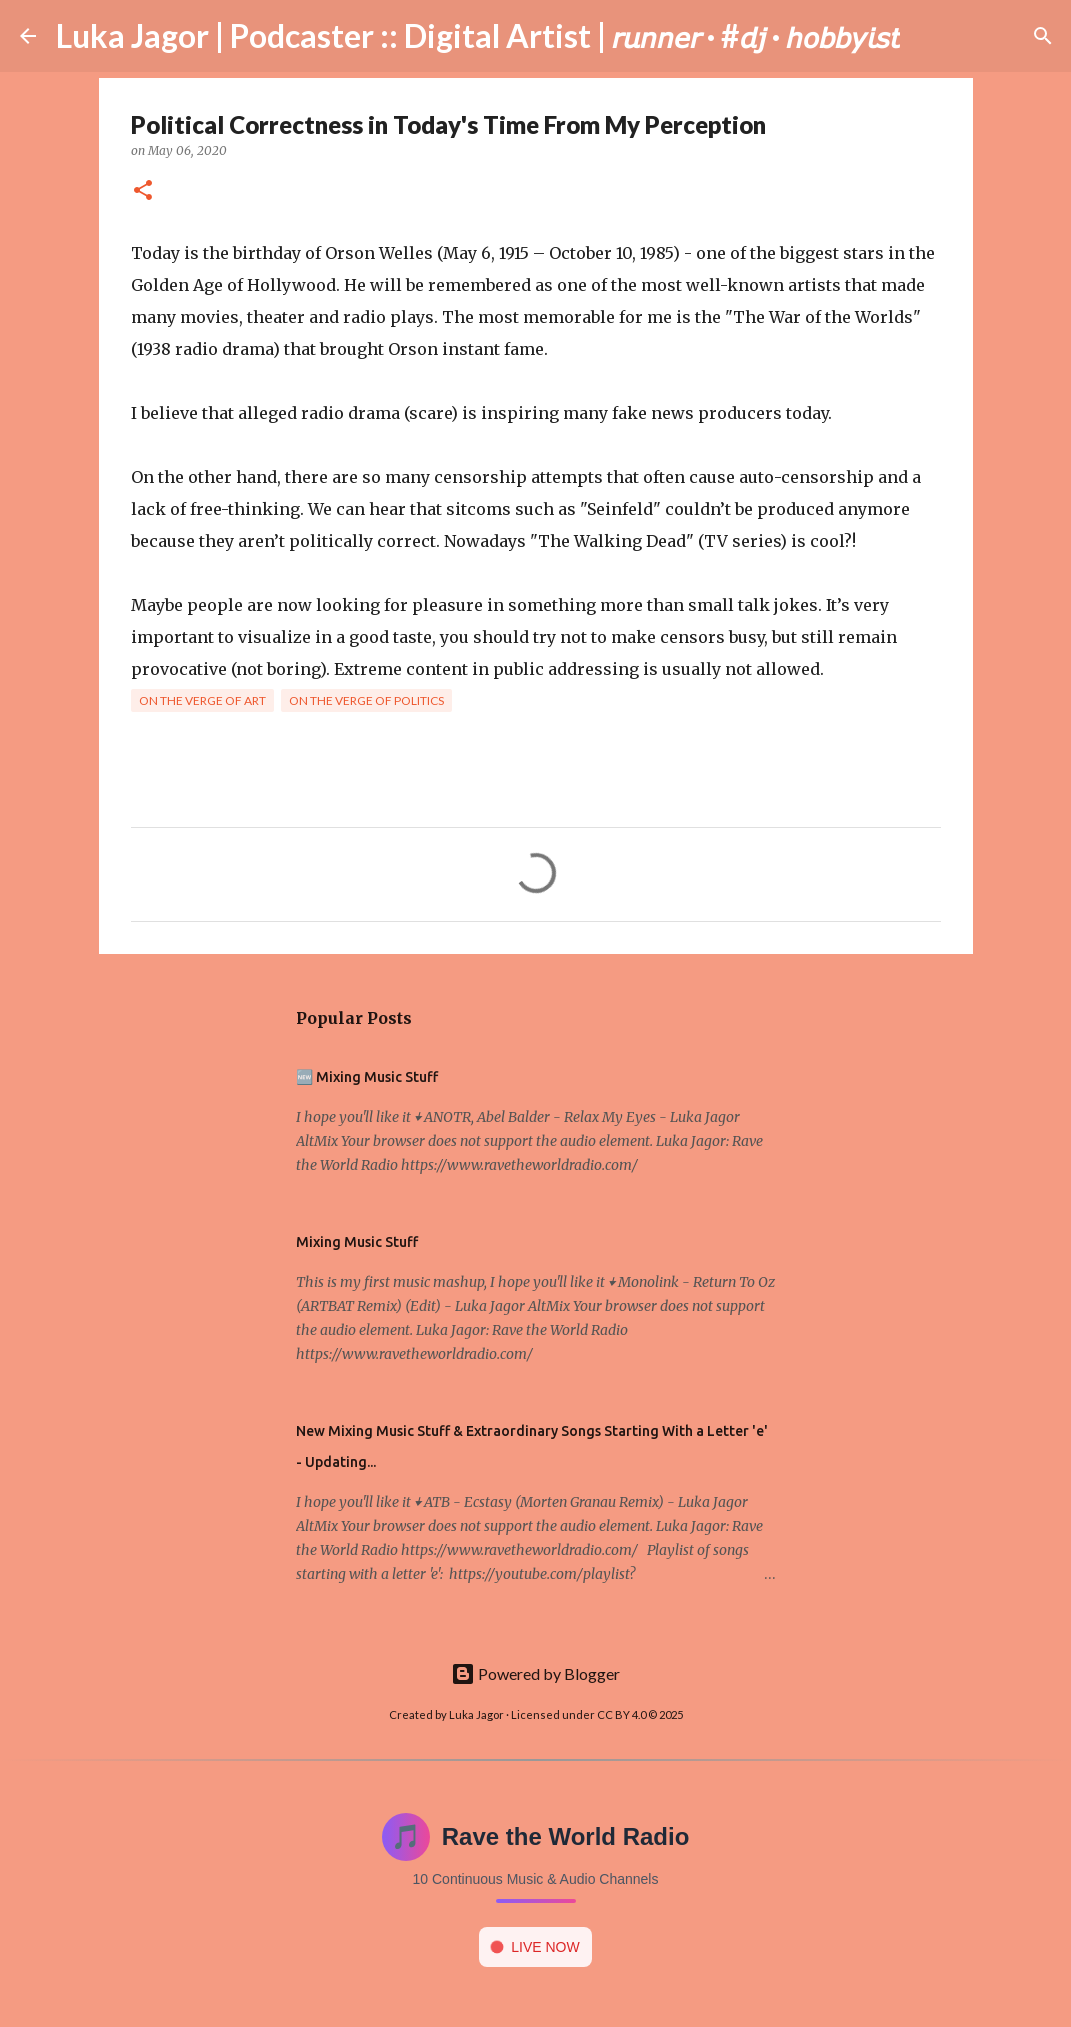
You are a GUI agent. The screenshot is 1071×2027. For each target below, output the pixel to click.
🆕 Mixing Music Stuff (367, 1077)
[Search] (928, 36)
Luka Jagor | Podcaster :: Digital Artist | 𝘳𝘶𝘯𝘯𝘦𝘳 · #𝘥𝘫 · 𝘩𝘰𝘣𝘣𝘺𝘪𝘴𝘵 (478, 35)
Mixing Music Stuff (357, 1242)
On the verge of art (202, 700)
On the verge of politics (366, 700)
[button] (143, 191)
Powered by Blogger (535, 1673)
